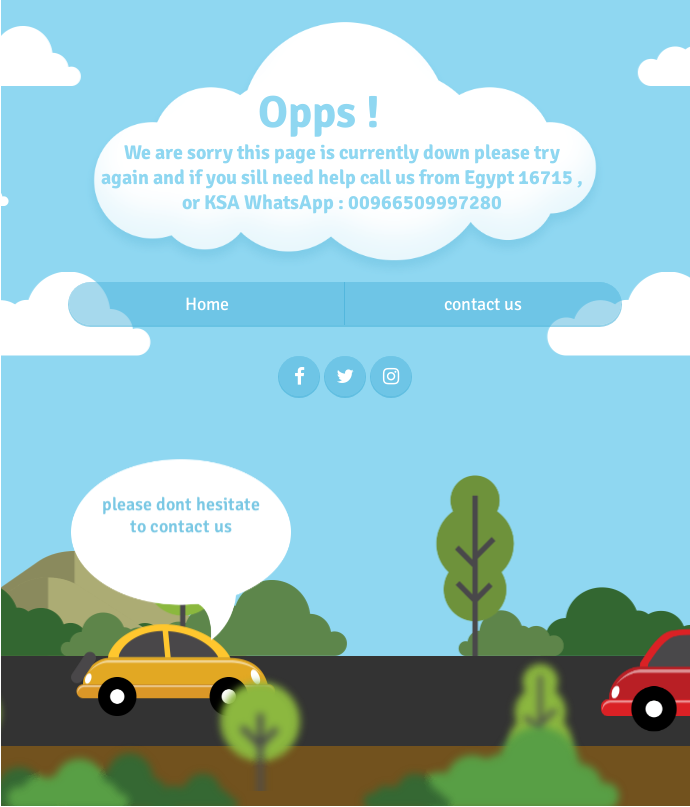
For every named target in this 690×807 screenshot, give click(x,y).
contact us (483, 304)
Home (207, 304)
